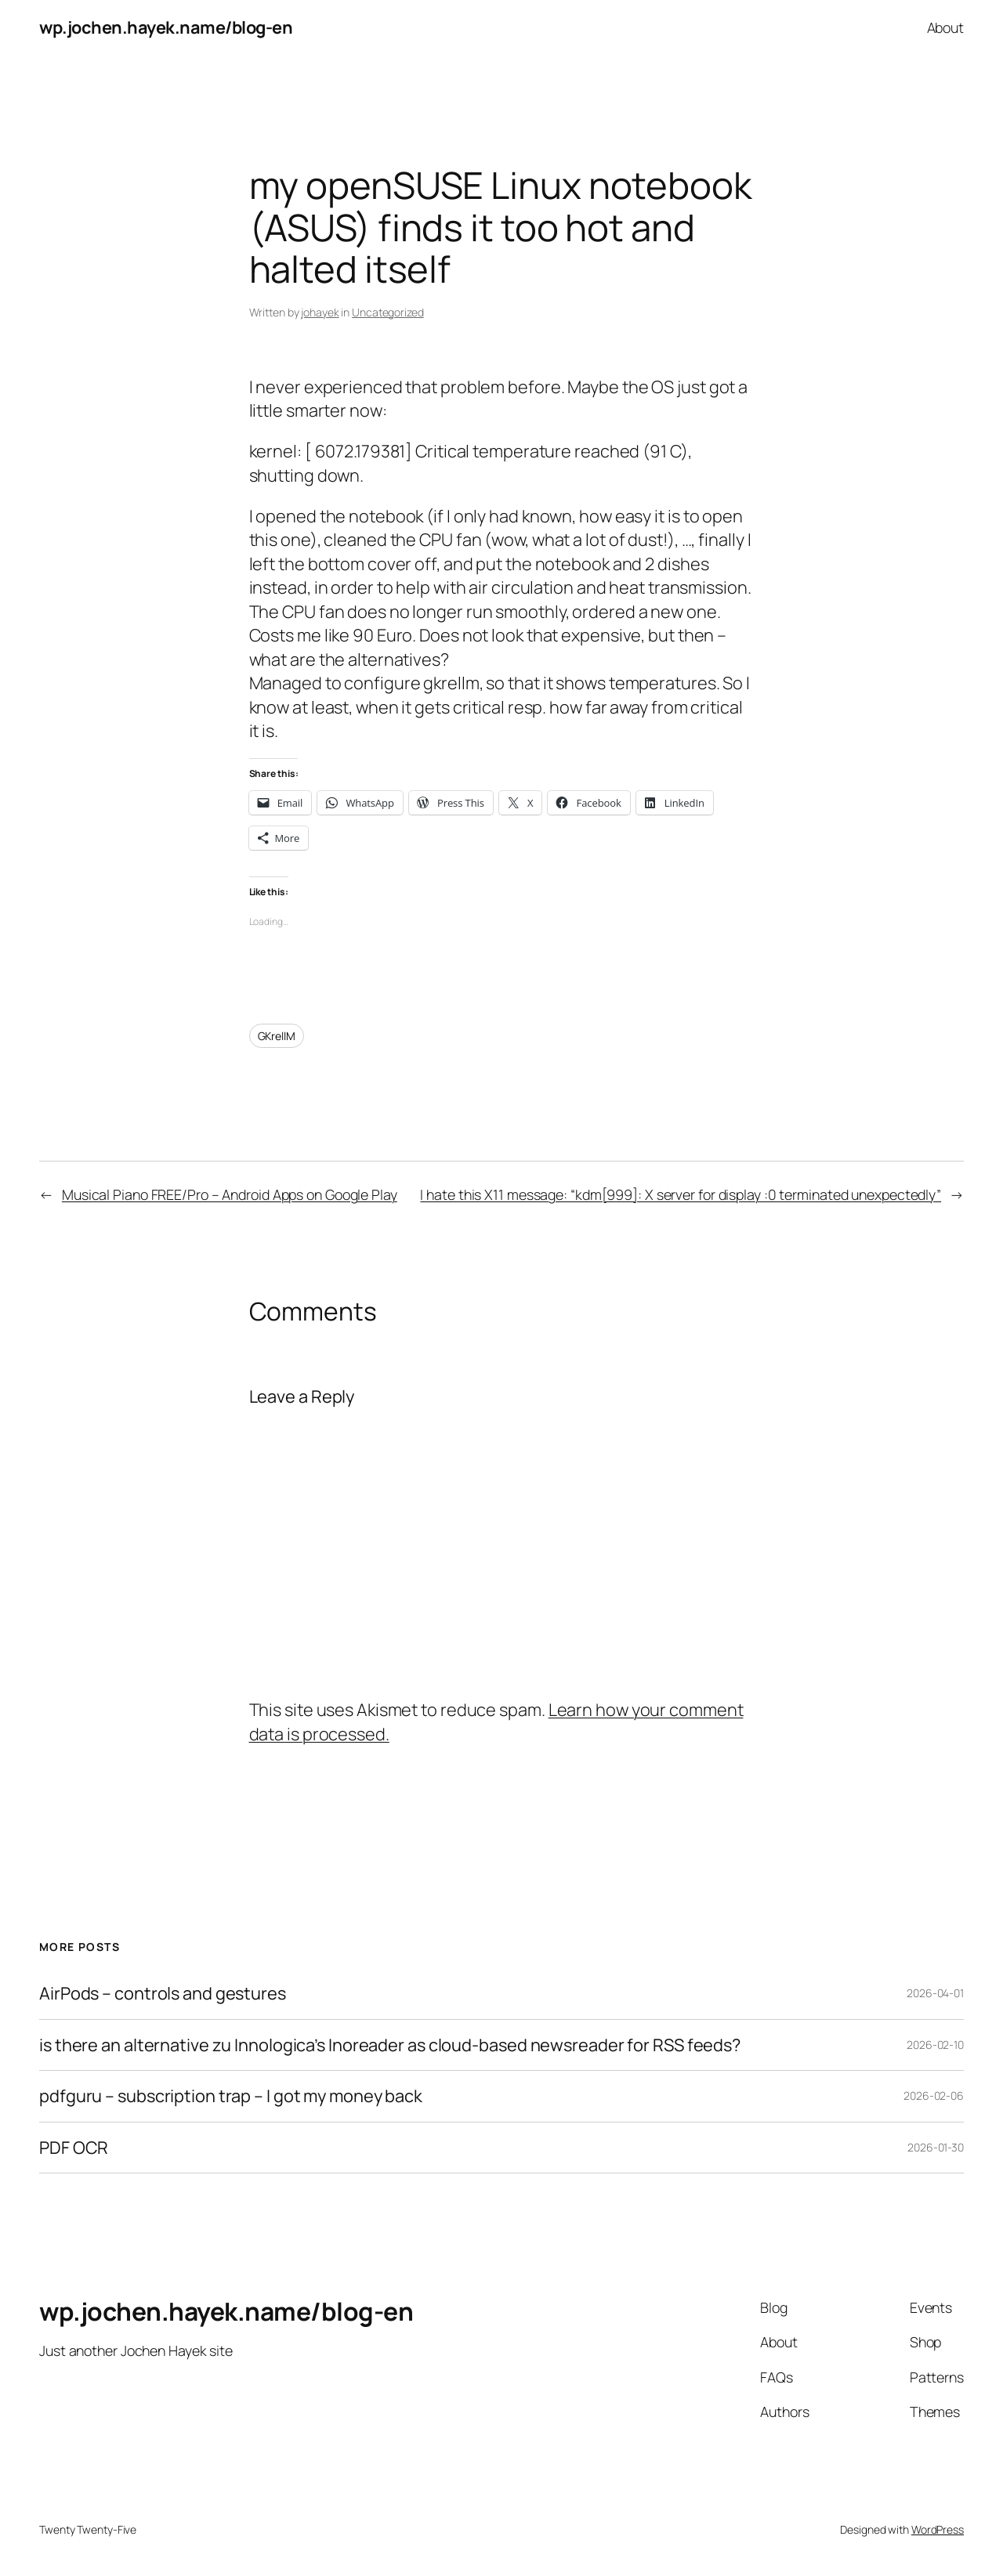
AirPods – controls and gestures (162, 1993)
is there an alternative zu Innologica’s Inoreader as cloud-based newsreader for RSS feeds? (389, 2045)
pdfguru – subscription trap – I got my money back (230, 2095)
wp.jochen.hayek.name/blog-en (165, 27)
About (946, 27)
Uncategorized (388, 312)
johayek (320, 312)
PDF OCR (73, 2147)
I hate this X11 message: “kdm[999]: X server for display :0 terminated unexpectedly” (680, 1194)
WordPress (937, 2529)
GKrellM (276, 1035)
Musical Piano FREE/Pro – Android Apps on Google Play (229, 1194)
